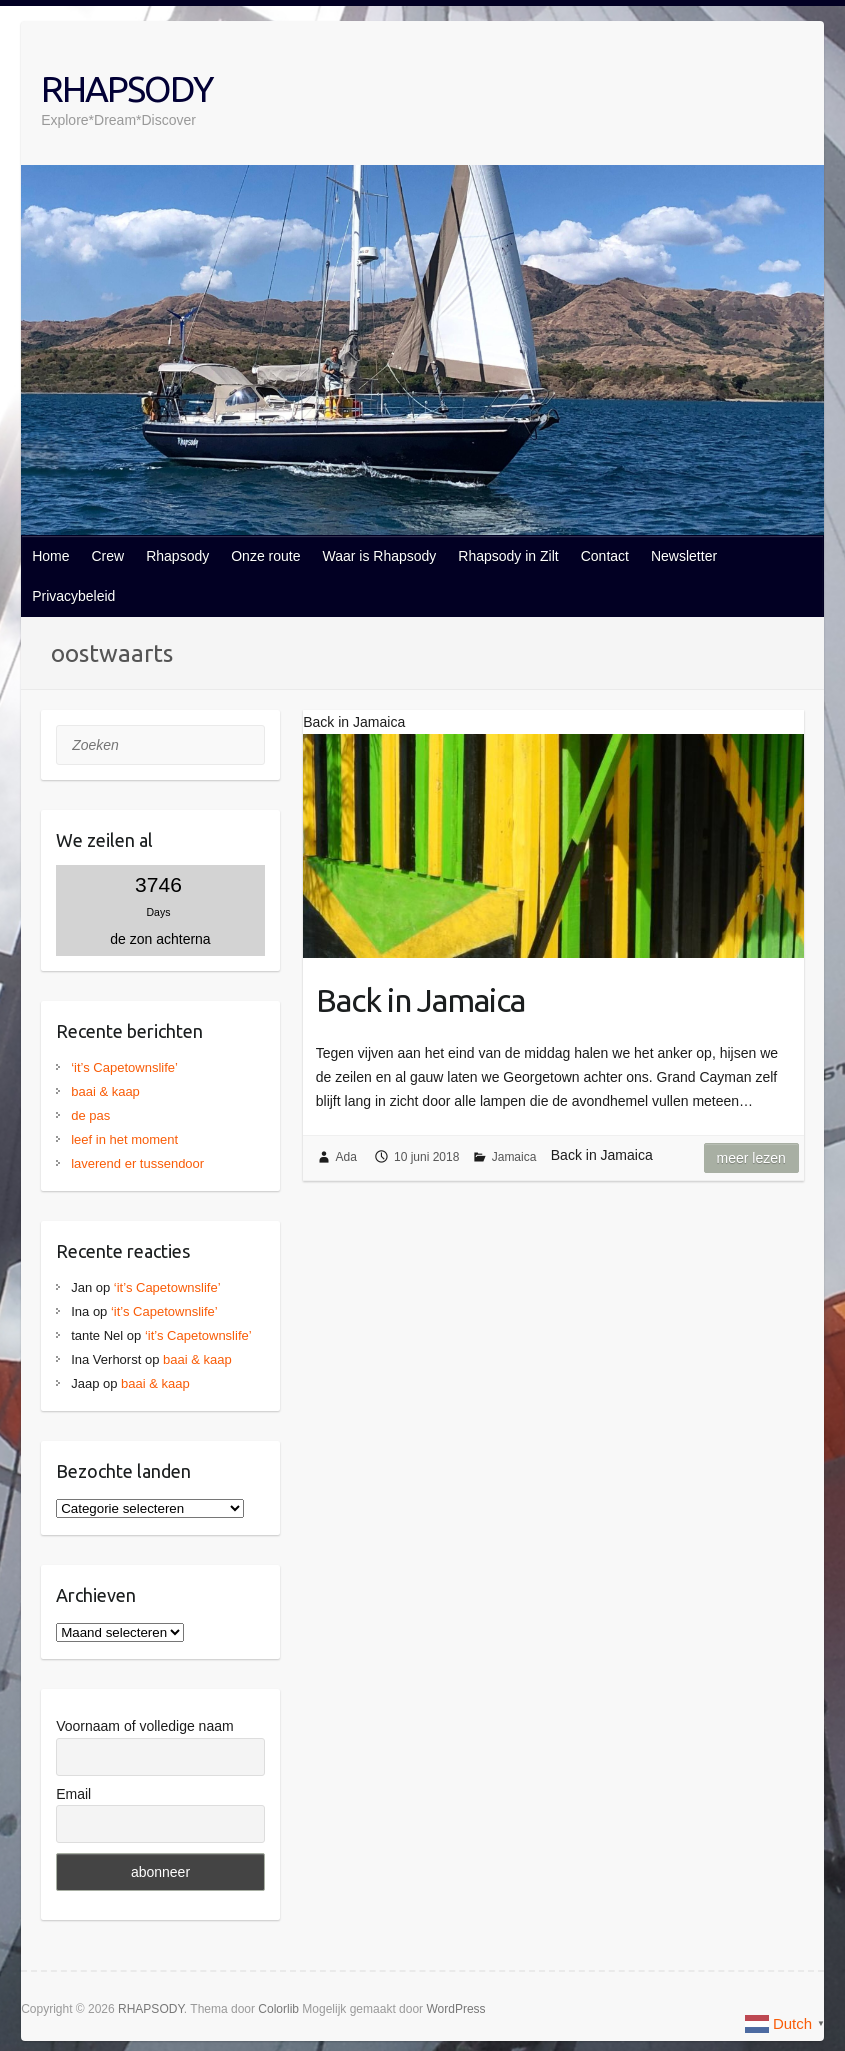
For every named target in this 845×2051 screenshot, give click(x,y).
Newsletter (684, 556)
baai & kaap (105, 1091)
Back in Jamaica (420, 1000)
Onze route (265, 556)
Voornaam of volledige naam (144, 1726)
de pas (90, 1115)
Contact (605, 556)
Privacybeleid (73, 596)
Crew (107, 556)
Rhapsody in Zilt (508, 556)
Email (73, 1794)
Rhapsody (177, 556)
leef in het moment (124, 1139)
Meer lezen (751, 1158)
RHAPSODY (126, 88)
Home (50, 556)
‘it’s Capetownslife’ (124, 1067)
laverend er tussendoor (137, 1163)
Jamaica (514, 1157)
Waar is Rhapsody (379, 556)
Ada (346, 1157)
